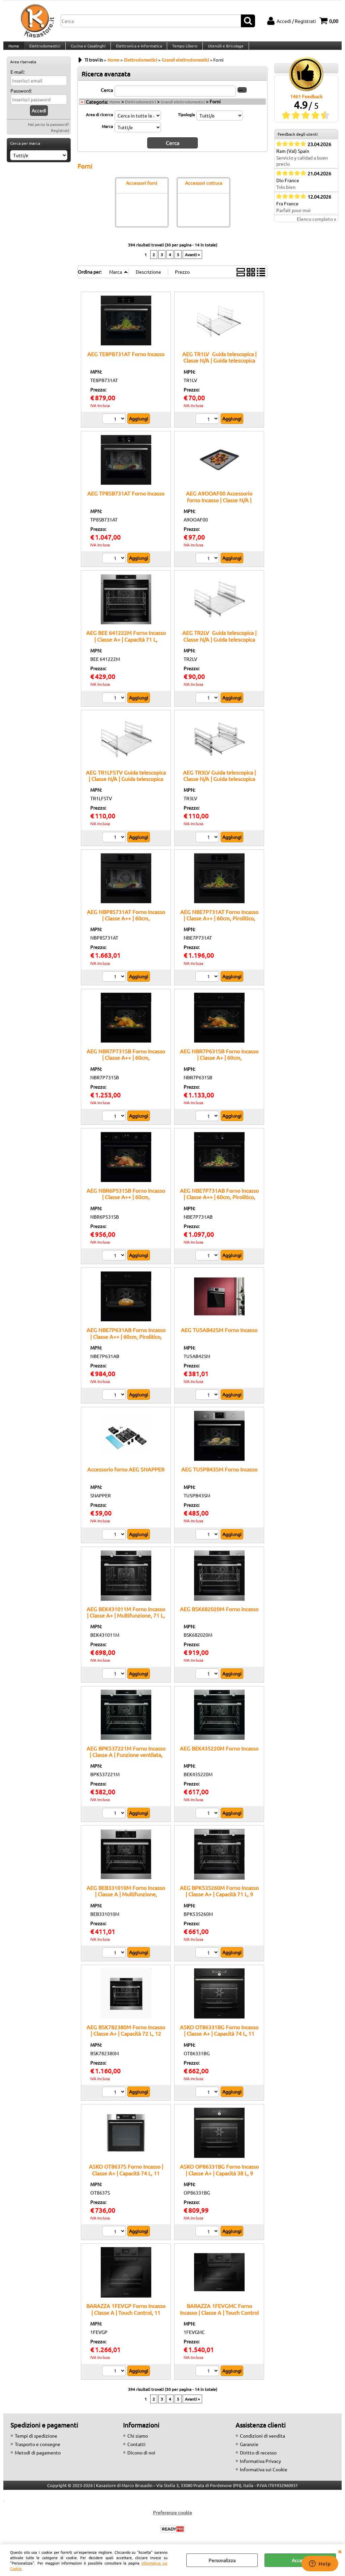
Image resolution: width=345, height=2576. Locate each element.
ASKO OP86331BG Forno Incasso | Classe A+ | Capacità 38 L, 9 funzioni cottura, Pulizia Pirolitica (219, 2180)
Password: (21, 98)
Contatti (136, 2451)
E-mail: (17, 79)
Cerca (107, 97)
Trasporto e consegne (37, 2451)
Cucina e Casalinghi (86, 49)
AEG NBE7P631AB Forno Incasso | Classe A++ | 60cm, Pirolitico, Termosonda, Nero (126, 1343)
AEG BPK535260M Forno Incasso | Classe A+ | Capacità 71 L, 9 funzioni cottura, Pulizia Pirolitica (219, 1901)
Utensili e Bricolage (223, 49)
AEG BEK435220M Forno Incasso (219, 1755)
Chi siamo (137, 2442)
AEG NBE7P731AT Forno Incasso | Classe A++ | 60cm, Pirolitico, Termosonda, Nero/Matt (219, 925)
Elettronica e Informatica (137, 49)
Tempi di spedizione (36, 2442)
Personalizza (222, 2560)
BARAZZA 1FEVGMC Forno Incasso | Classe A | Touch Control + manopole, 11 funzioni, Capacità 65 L (219, 2322)
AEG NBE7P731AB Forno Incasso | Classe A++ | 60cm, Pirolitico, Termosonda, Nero (219, 1204)
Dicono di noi (141, 2459)
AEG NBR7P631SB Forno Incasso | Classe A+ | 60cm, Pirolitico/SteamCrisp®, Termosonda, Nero (219, 1067)
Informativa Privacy (260, 2468)
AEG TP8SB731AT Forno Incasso (125, 500)
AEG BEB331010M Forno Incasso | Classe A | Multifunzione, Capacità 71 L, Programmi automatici (126, 1904)
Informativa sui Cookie (263, 2476)
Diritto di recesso (258, 2459)
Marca (107, 133)
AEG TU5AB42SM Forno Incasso (219, 1336)
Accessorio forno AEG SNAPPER (125, 1476)
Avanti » (192, 261)
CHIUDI (340, 2551)
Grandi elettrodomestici (183, 109)
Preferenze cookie (172, 2519)
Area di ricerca (99, 122)
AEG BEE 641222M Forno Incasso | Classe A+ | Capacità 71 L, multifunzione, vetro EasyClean (126, 646)
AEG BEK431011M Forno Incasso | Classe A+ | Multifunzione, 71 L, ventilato (126, 1622)
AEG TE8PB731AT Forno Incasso (125, 360)
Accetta (300, 2560)
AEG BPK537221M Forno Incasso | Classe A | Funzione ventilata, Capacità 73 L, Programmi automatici (126, 1765)
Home (13, 49)
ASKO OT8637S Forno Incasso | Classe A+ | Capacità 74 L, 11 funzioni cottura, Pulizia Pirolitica (126, 2180)
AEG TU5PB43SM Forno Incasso (219, 1476)
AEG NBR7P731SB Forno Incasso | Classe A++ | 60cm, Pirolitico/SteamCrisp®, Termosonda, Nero (126, 1067)
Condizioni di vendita (262, 2442)
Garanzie (249, 2451)
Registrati (60, 138)
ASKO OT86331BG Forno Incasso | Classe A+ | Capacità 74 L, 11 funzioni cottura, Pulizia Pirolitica (219, 2040)
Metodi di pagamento (38, 2459)
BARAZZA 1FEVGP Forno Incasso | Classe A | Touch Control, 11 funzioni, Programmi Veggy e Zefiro (125, 2322)
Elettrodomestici (44, 49)
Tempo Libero (182, 49)
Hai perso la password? (48, 132)
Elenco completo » (316, 227)
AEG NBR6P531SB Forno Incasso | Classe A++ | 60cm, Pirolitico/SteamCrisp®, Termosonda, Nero (126, 1207)
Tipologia (186, 122)
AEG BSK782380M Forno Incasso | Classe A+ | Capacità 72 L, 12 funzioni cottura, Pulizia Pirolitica (126, 2040)
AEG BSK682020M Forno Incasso (219, 1615)
